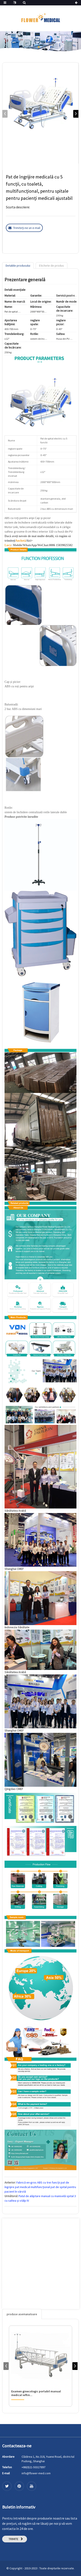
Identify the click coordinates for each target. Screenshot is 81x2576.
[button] (39, 47)
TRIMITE (13, 2539)
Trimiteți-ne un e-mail (26, 228)
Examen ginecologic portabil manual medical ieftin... (36, 2393)
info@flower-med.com (36, 2473)
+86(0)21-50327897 (33, 2467)
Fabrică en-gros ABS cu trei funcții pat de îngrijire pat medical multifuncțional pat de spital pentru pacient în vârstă (40, 2187)
